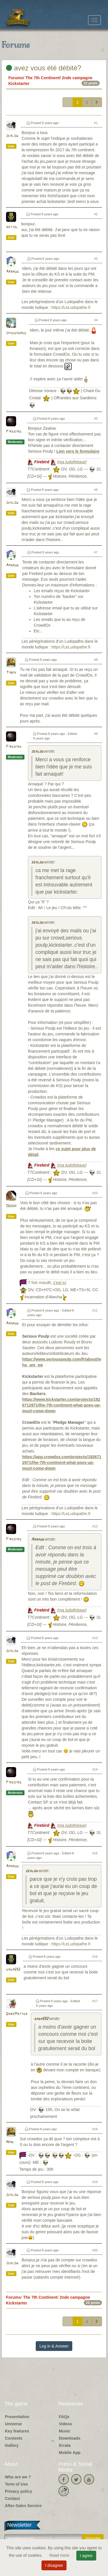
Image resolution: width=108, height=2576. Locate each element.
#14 (95, 1769)
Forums (15, 77)
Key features (17, 2431)
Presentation (17, 2416)
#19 (95, 2182)
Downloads (70, 2438)
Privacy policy (18, 2491)
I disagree (54, 2565)
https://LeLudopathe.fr (71, 307)
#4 (96, 320)
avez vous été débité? (43, 68)
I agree (86, 2555)
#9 (96, 733)
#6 (96, 489)
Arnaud (12, 272)
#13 (95, 1638)
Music (65, 2431)
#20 (95, 2250)
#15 (95, 1853)
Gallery (11, 2445)
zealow (12, 136)
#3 (96, 258)
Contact (12, 2498)
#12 (95, 1526)
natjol (12, 227)
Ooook (11, 1206)
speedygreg (16, 333)
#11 (95, 1310)
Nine (10, 2142)
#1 (96, 123)
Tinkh (11, 673)
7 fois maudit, (47, 1282)
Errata (65, 2445)
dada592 (13, 1969)
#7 (96, 552)
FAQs (64, 2416)
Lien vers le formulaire (77, 451)
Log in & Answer (54, 2346)
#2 (96, 214)
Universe (13, 2424)
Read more (59, 2555)
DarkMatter (16, 2014)
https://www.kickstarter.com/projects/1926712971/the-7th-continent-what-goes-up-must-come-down (61, 1405)
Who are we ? (18, 2477)
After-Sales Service (23, 2505)
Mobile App (70, 2452)
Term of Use (16, 2484)
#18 (95, 2129)
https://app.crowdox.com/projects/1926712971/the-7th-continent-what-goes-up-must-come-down (61, 1462)
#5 (96, 418)
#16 (95, 1956)
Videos (65, 2424)
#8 (96, 659)
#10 (95, 1193)
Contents (13, 2438)
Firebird (13, 431)
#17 (95, 2001)
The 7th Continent (42, 77)
